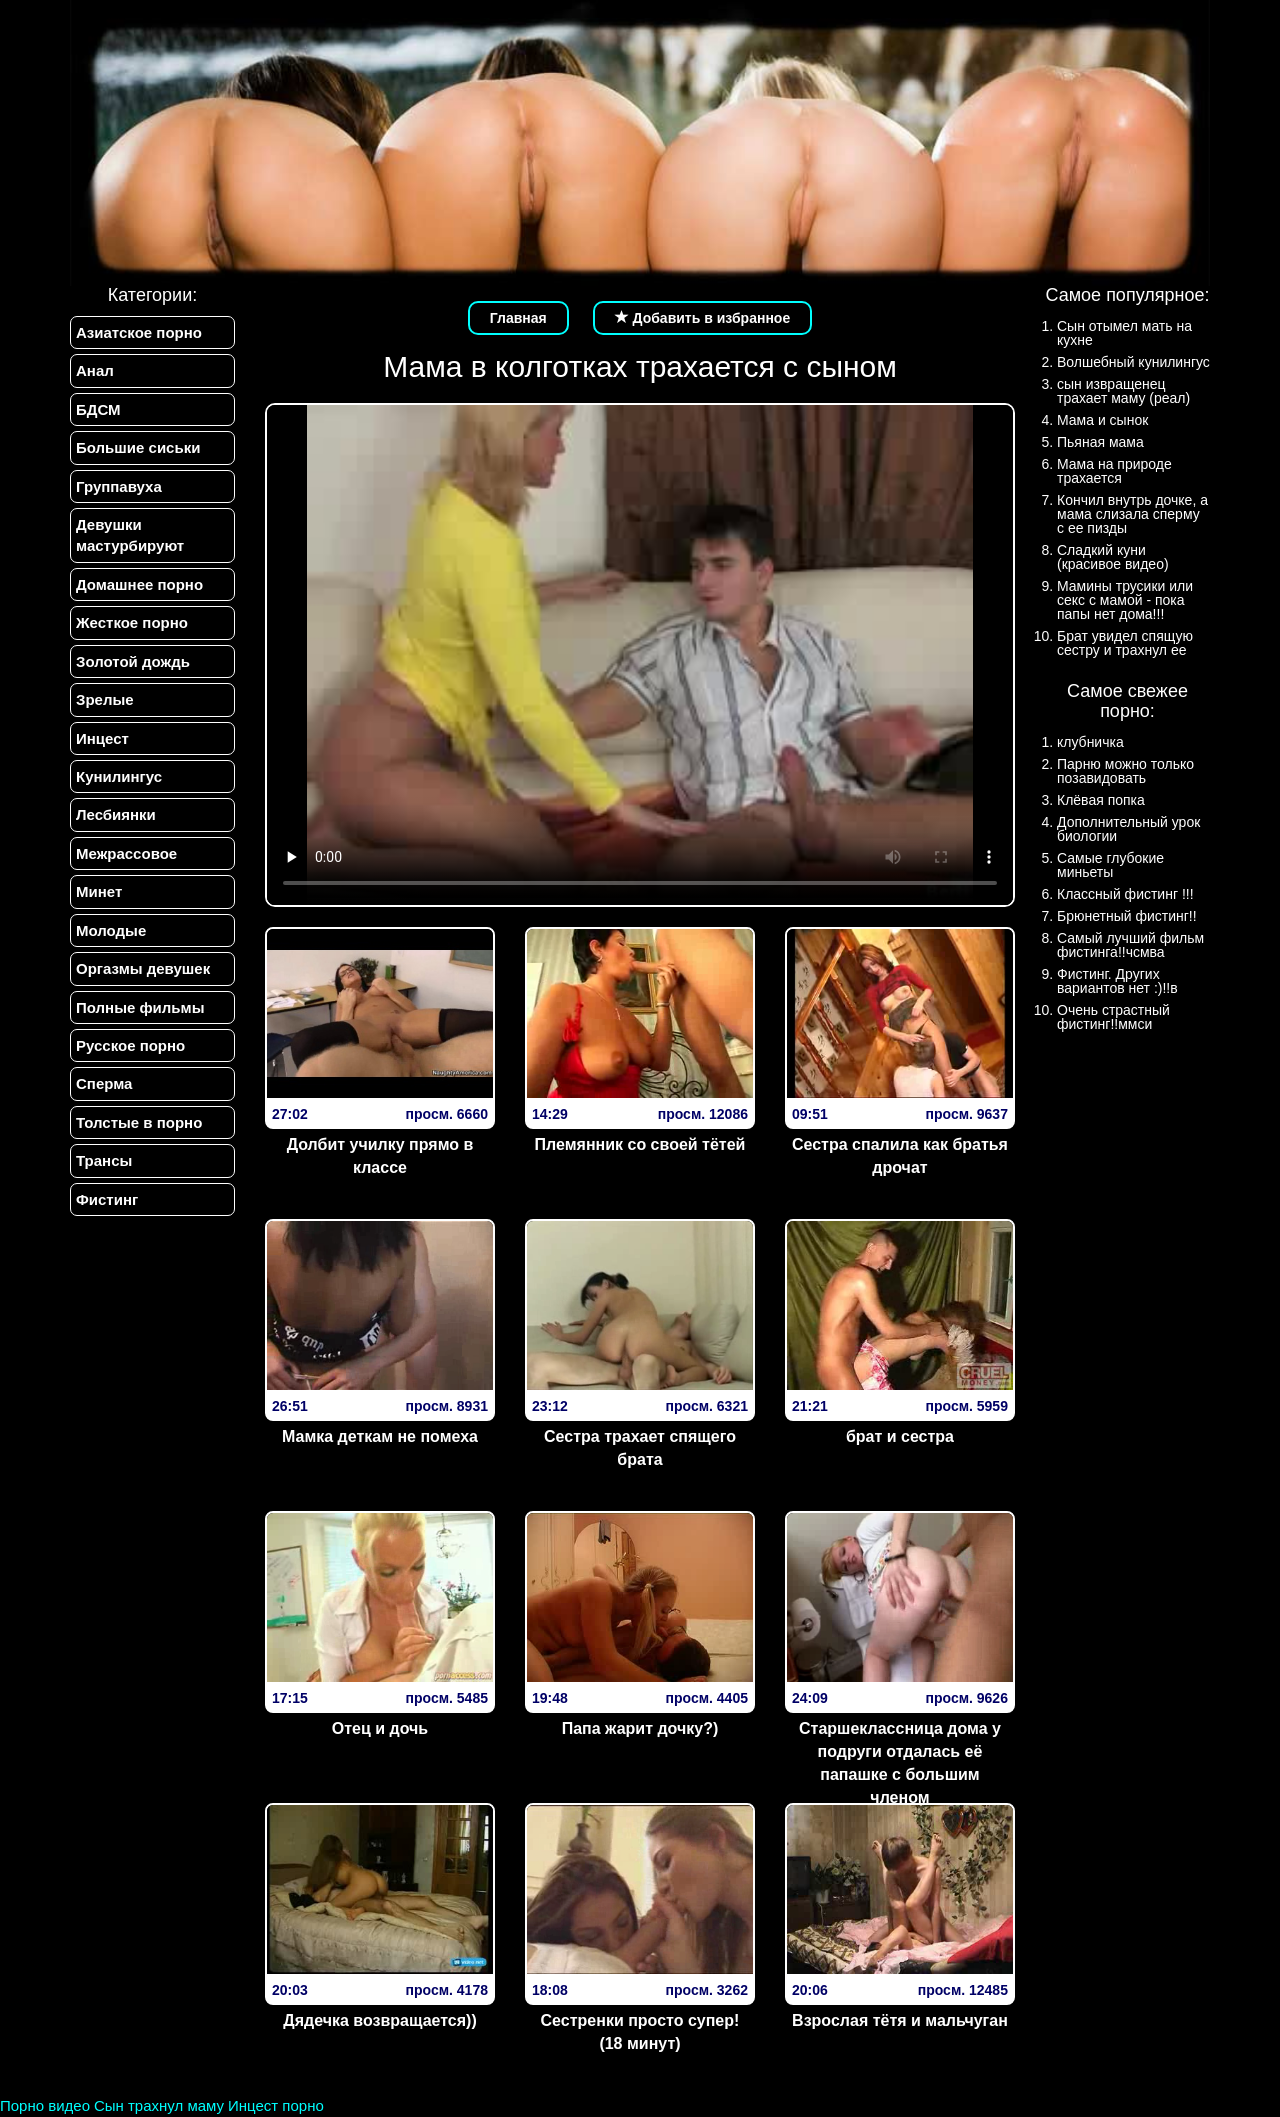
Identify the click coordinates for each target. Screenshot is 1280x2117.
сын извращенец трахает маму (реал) (1123, 391)
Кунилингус (119, 776)
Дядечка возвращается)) (379, 2020)
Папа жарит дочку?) (640, 1728)
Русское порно (130, 1045)
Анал (95, 370)
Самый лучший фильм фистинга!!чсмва (1130, 945)
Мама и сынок (1102, 420)
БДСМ (98, 409)
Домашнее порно (139, 584)
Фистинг (107, 1199)
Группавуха (119, 486)
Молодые (111, 930)
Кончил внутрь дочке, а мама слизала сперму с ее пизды (1132, 514)
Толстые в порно (139, 1122)
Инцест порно (276, 2105)
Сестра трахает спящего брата (640, 1448)
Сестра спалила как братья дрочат (900, 1156)
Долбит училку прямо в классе (380, 1156)
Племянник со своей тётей (640, 1144)
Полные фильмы (140, 1007)
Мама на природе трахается (1114, 471)
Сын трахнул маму (159, 2105)
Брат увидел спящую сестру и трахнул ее (1125, 643)
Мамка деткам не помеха (380, 1436)
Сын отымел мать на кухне (1124, 333)
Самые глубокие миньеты (1110, 865)
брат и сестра (900, 1436)
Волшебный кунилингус (1133, 362)
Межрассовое (126, 853)
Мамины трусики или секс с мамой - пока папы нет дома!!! (1125, 600)
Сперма (104, 1083)
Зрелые (105, 699)
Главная (518, 318)
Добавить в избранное (703, 318)
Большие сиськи (138, 447)
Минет (99, 891)
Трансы (104, 1160)
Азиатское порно (139, 332)
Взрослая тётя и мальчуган (900, 2020)
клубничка (1090, 742)
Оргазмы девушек (143, 968)
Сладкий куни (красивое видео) (1113, 557)
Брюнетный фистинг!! (1127, 916)
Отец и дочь (380, 1728)
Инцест (102, 738)
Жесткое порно (132, 622)
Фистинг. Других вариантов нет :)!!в (1117, 981)
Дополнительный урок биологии (1128, 829)
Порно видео (45, 2105)
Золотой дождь (133, 661)
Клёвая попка (1101, 800)
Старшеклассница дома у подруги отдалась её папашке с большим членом (900, 1763)
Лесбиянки (116, 814)
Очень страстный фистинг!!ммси (1113, 1017)
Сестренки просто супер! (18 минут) (640, 2032)
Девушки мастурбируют (130, 535)
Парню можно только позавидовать (1125, 771)
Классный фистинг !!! (1125, 894)
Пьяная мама (1100, 442)
